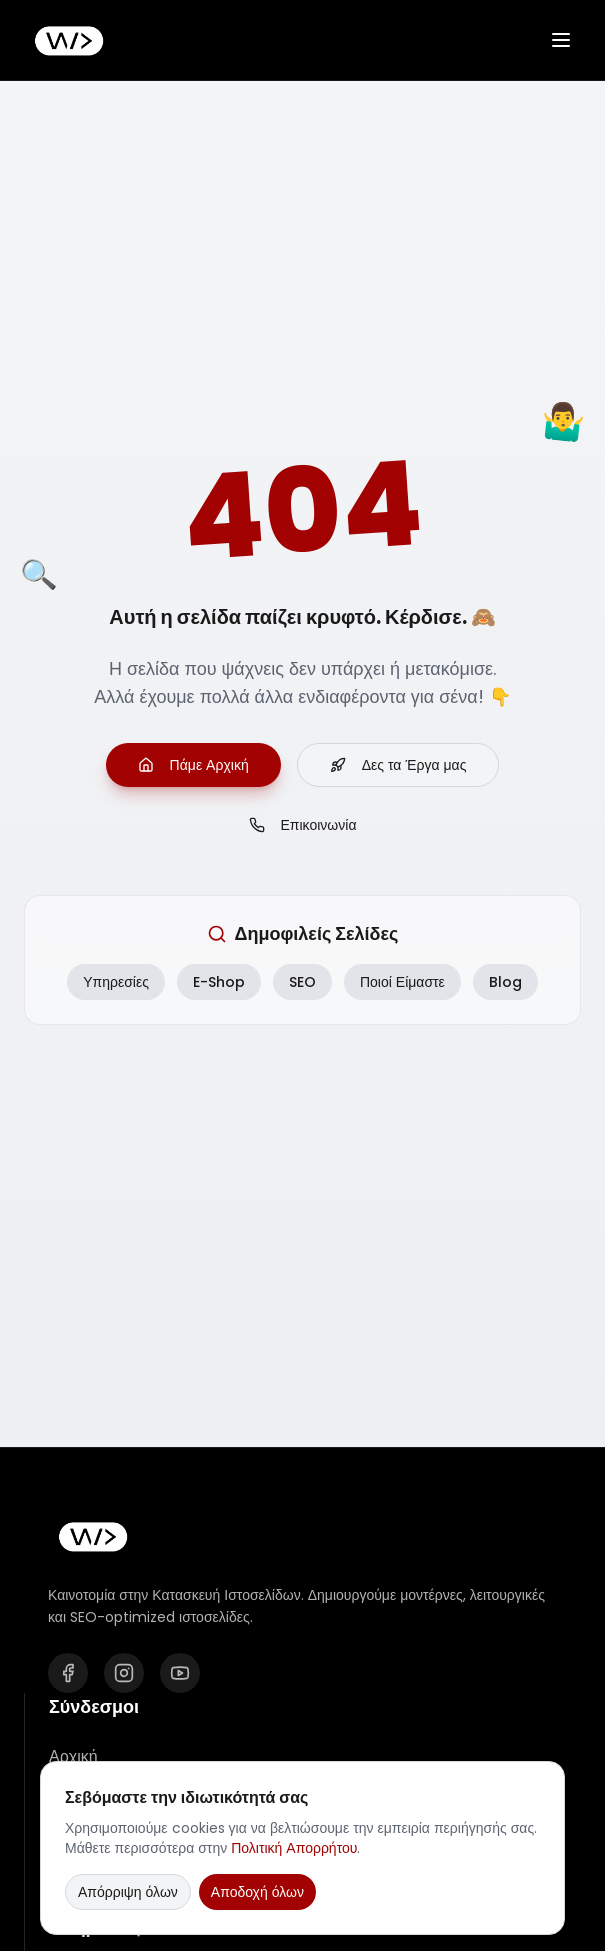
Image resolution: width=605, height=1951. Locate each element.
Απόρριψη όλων (128, 1892)
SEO (302, 982)
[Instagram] (124, 1673)
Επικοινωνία (303, 825)
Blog (505, 982)
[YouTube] (180, 1673)
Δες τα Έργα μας (398, 765)
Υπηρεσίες (116, 982)
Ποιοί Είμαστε (402, 982)
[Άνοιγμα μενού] (561, 40)
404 (302, 511)
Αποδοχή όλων (257, 1892)
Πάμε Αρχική (193, 765)
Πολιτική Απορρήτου (294, 1848)
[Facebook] (68, 1673)
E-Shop (219, 982)
